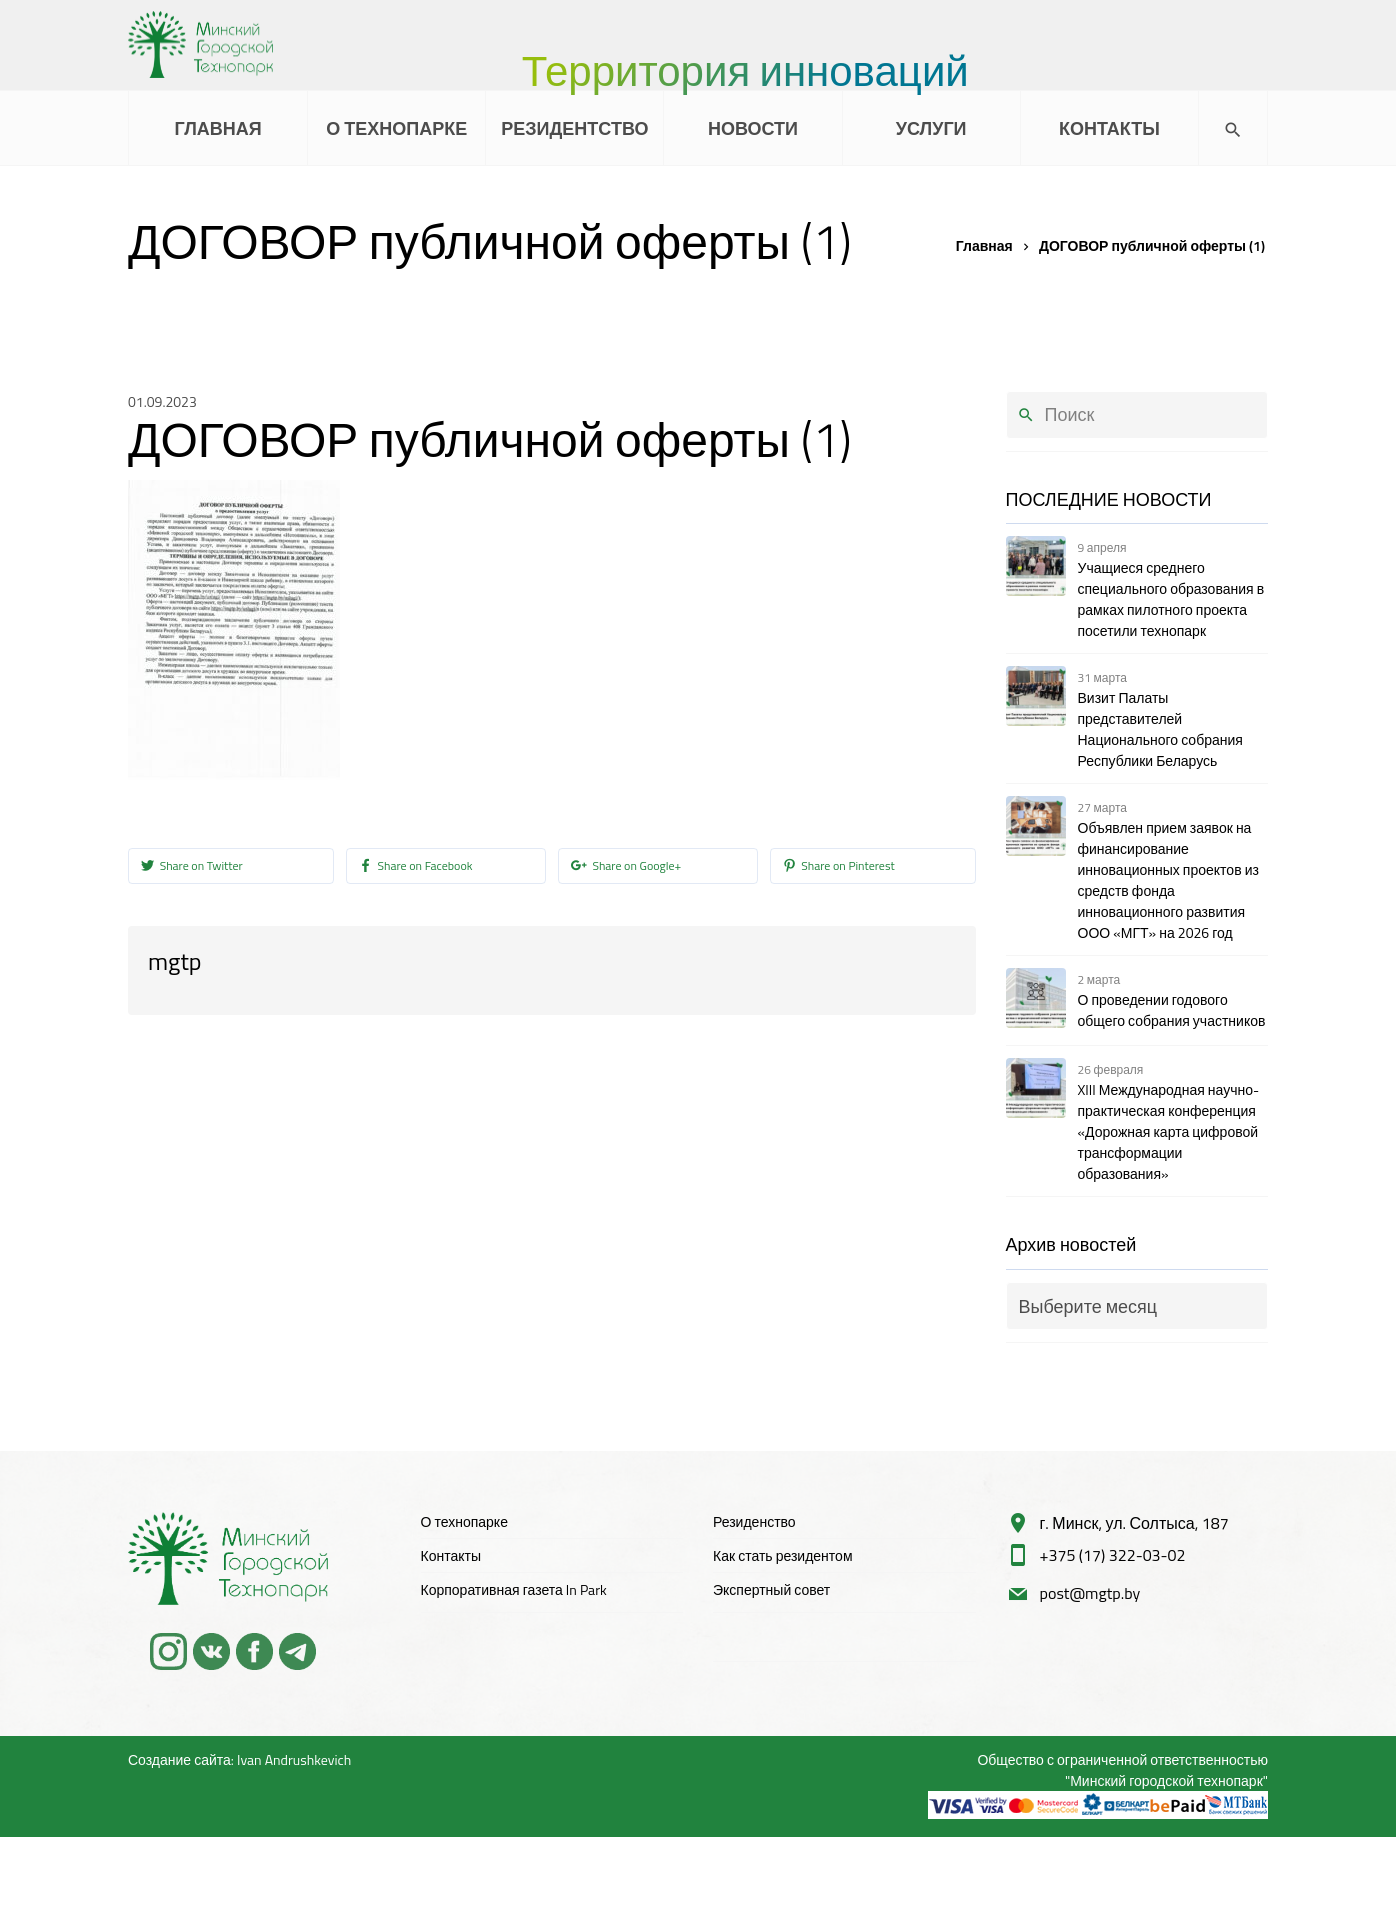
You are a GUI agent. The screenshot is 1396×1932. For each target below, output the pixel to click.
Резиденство (754, 1521)
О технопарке (464, 1521)
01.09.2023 (162, 401)
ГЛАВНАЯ (217, 128)
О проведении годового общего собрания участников (1172, 1010)
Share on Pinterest (839, 867)
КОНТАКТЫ (1109, 128)
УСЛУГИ (931, 128)
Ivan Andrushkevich (294, 1759)
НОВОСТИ (753, 128)
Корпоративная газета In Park (514, 1589)
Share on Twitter (192, 867)
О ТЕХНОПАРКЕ (396, 128)
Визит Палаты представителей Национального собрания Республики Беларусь (1160, 729)
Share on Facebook (416, 867)
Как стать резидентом (783, 1555)
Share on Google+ (626, 867)
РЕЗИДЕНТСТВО (574, 128)
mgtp (174, 961)
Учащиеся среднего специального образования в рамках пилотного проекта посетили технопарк (1171, 599)
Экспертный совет (771, 1589)
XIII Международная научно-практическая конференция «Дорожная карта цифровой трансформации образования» (1169, 1131)
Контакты (451, 1555)
